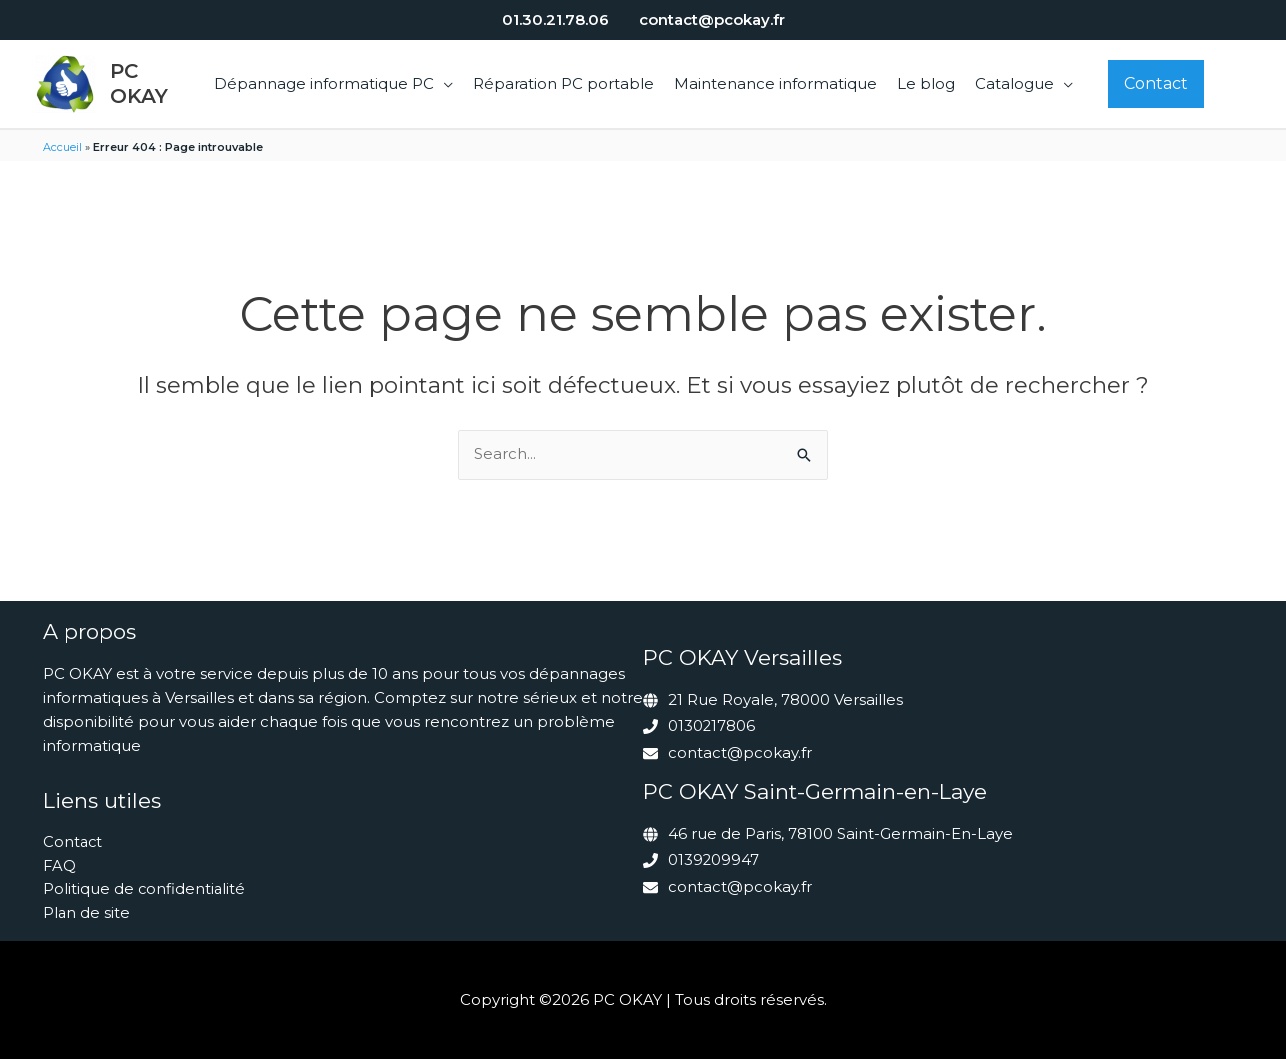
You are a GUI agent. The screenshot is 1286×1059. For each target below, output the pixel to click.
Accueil (62, 147)
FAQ (60, 865)
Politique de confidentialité (145, 889)
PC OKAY (139, 83)
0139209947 (714, 859)
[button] (443, 83)
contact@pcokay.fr (740, 753)
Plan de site (87, 913)
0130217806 (712, 727)
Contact (73, 841)
